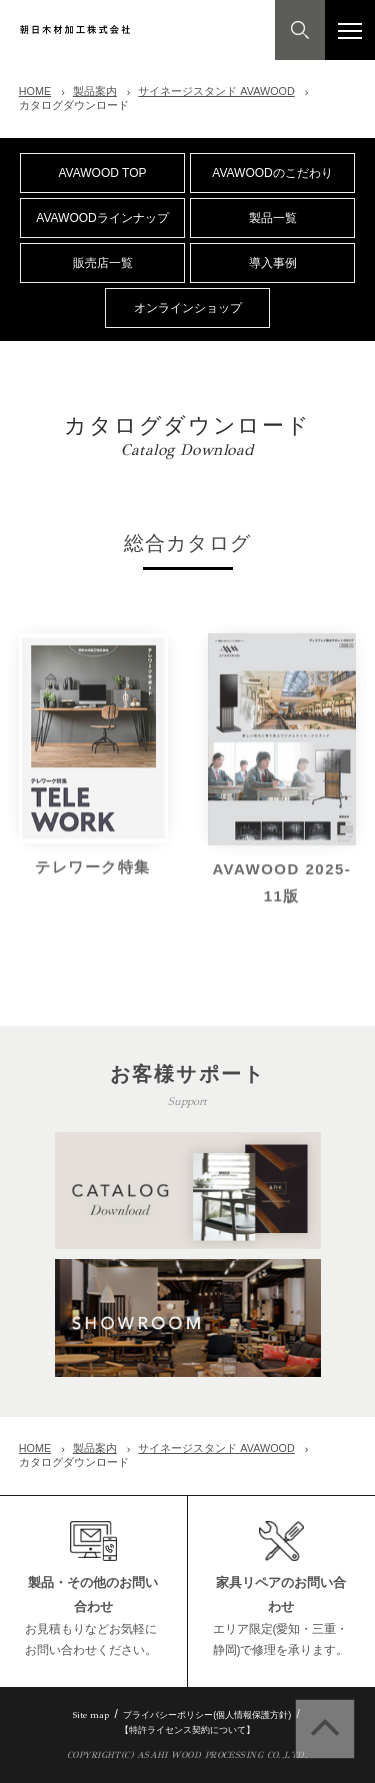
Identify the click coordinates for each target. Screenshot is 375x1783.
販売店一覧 (103, 263)
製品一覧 (273, 218)
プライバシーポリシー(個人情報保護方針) (207, 1715)
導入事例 (273, 263)
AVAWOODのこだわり (272, 173)
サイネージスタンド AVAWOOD (216, 91)
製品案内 (95, 91)
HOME (35, 91)
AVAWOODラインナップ (102, 218)
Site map (91, 1714)
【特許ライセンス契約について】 (187, 1730)
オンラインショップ (188, 308)
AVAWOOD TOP (102, 173)
